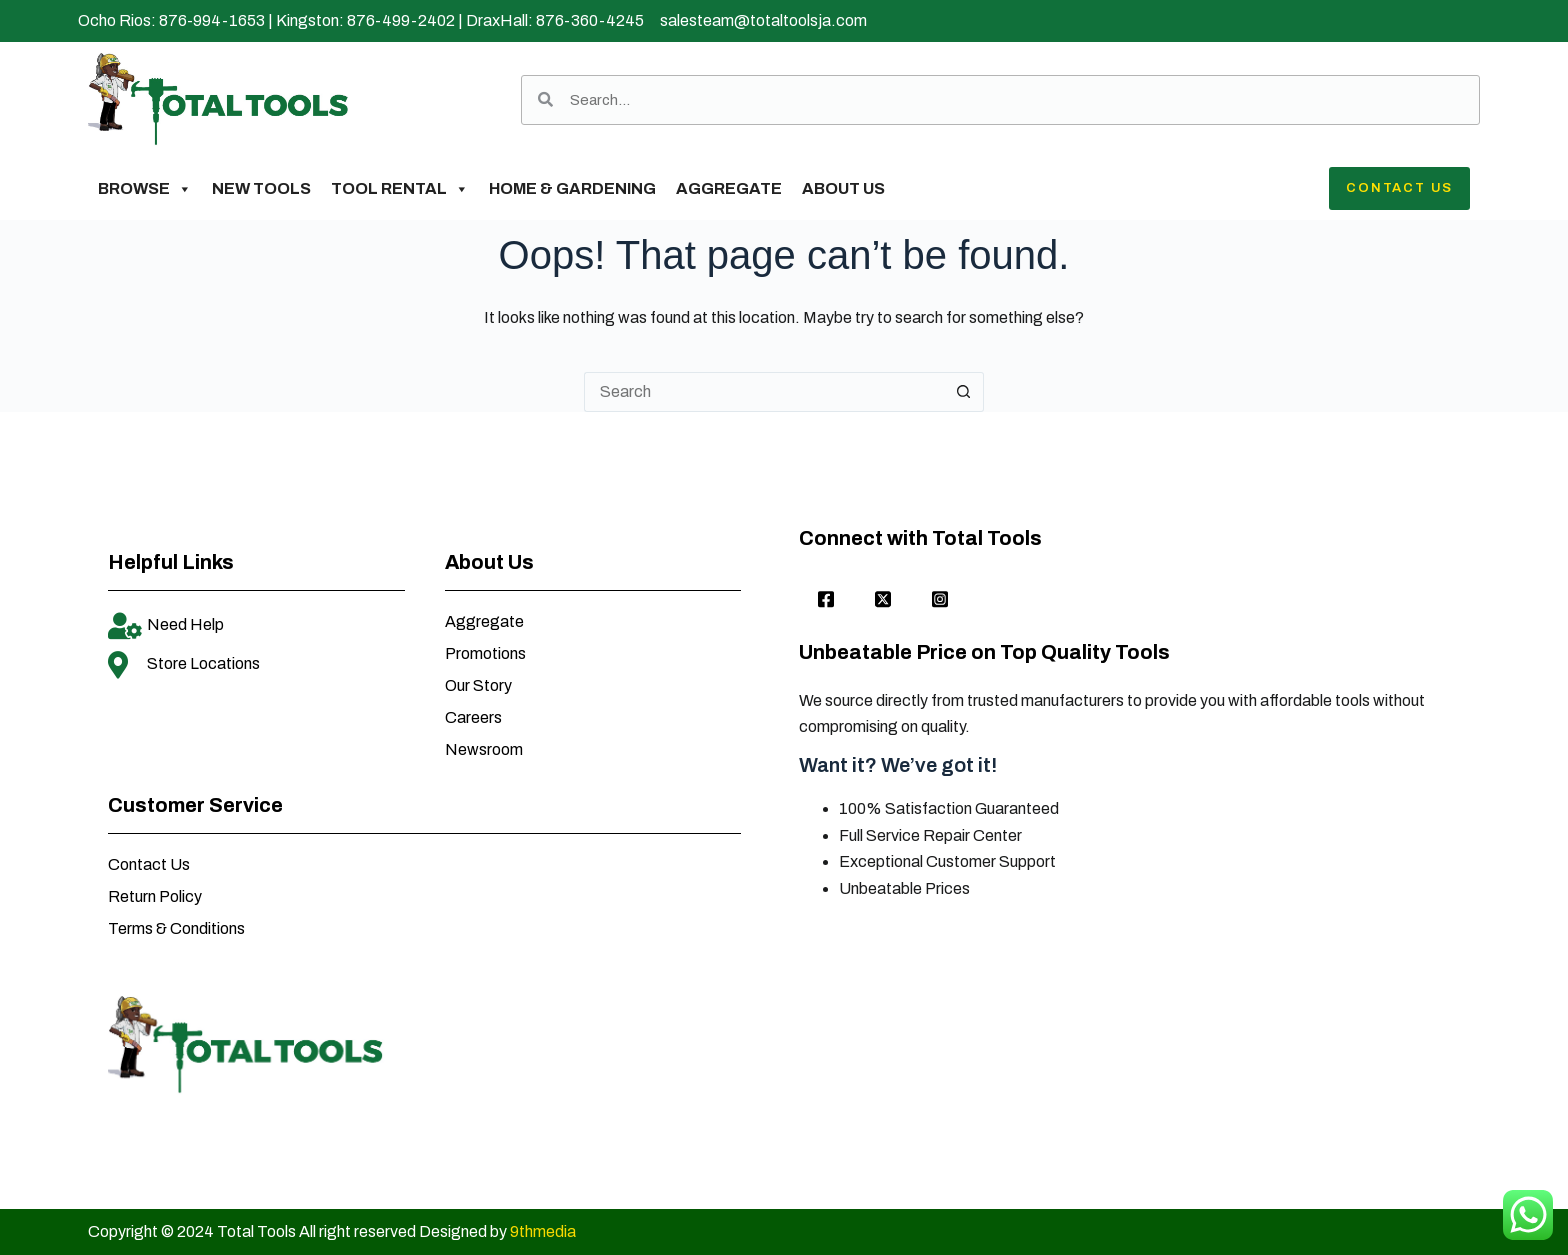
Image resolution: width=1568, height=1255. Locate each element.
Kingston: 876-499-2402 (365, 20)
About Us (843, 188)
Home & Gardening (572, 188)
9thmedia (543, 1231)
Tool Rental (400, 189)
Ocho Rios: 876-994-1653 (171, 20)
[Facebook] (826, 601)
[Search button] (964, 392)
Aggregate (729, 188)
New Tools (261, 188)
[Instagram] (940, 601)
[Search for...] (764, 392)
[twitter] (883, 601)
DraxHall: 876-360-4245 (555, 20)
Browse (145, 189)
